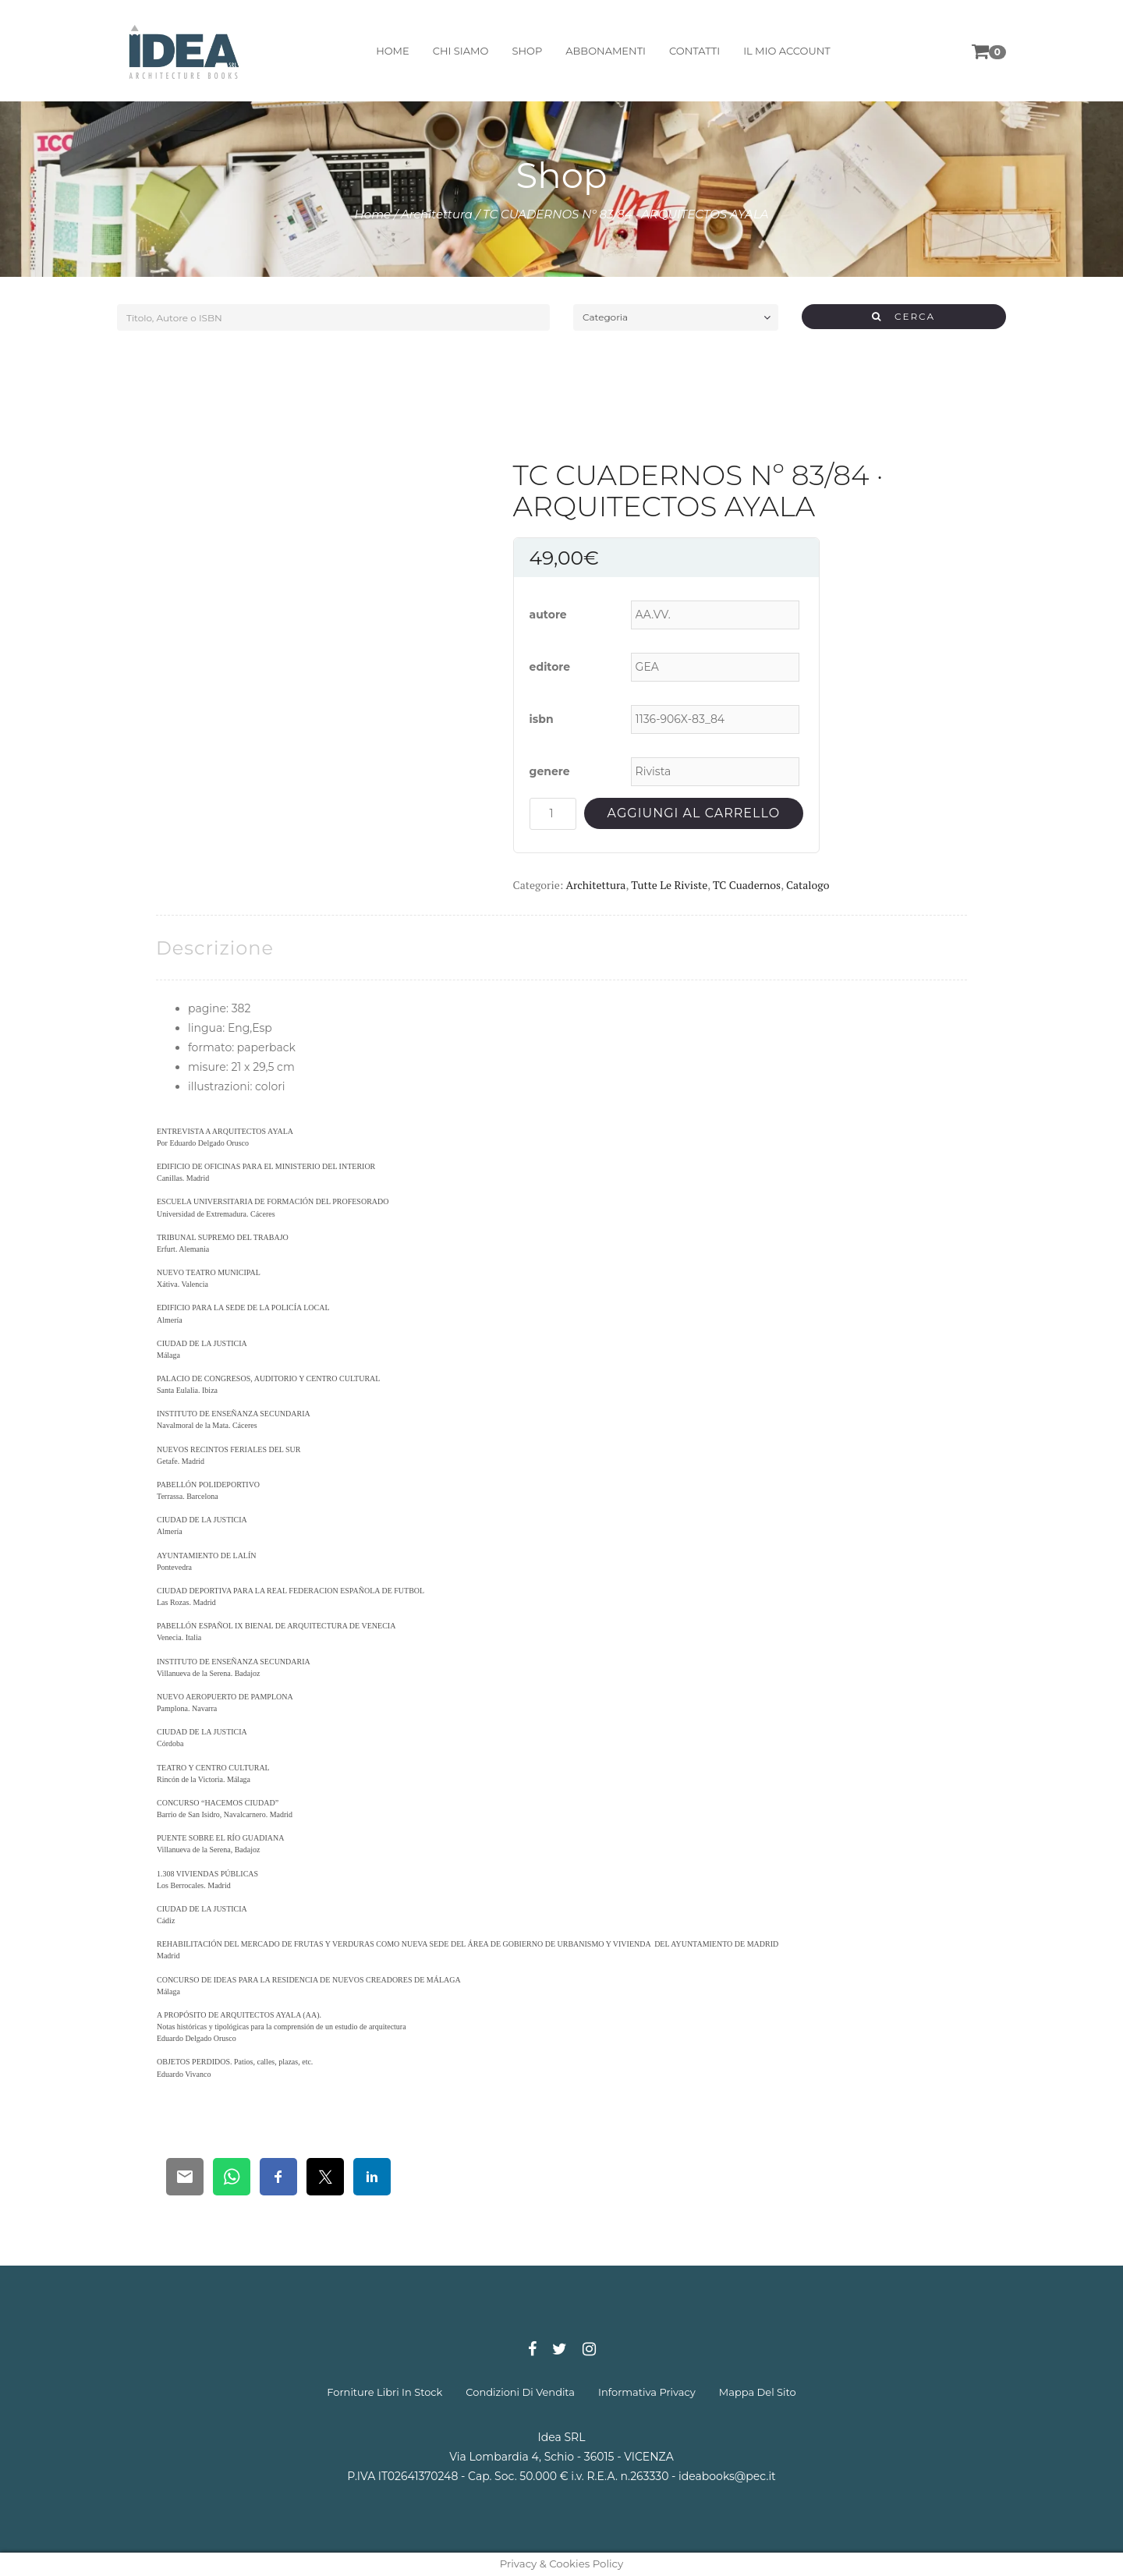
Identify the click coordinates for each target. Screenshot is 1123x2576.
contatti (694, 50)
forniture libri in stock (384, 2392)
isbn (542, 719)
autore (548, 615)
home (392, 50)
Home (373, 214)
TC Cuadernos (747, 884)
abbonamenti (605, 50)
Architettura (437, 214)
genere (550, 771)
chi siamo (461, 50)
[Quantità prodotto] (553, 814)
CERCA (903, 316)
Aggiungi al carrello (694, 813)
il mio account (787, 50)
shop (527, 50)
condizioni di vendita (520, 2392)
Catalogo (807, 884)
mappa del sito (757, 2392)
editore (550, 667)
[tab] (215, 948)
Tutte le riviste (669, 884)
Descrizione (215, 948)
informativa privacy (647, 2392)
